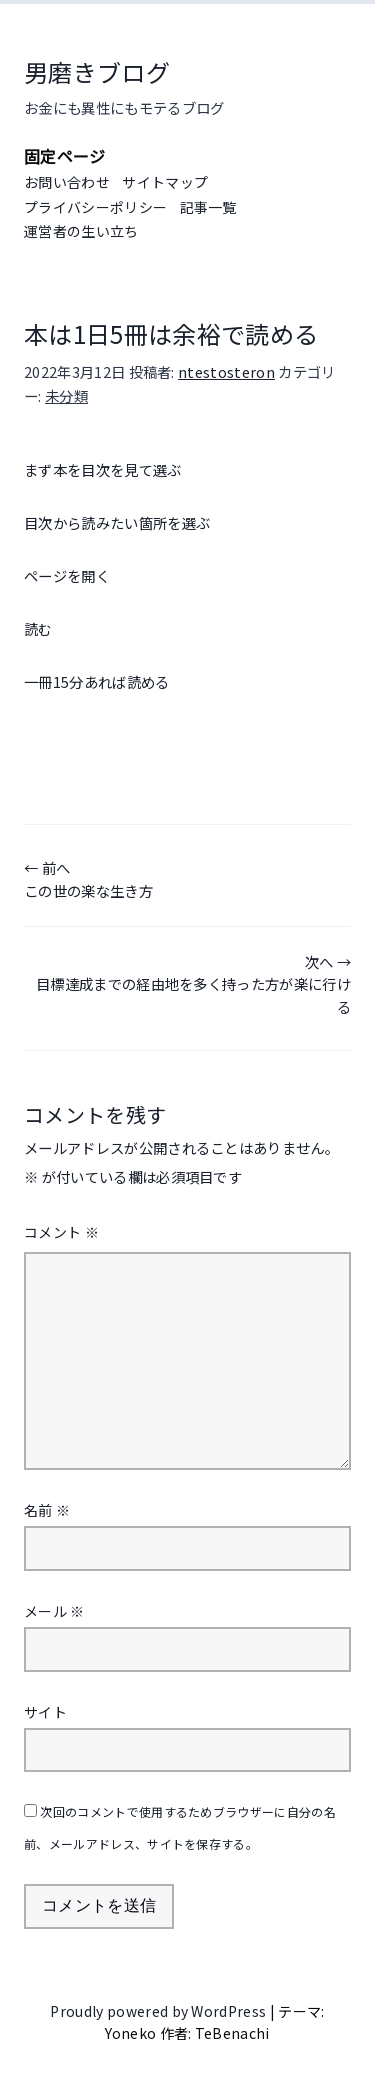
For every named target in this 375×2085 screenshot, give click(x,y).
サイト (45, 1712)
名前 (47, 1510)
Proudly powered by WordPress (159, 2011)
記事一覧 (208, 207)
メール (54, 1611)
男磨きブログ (97, 71)
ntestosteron (226, 371)
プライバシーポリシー (95, 207)
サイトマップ (165, 182)
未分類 (66, 395)
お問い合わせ (67, 182)
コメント (61, 1232)
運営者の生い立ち (81, 231)
